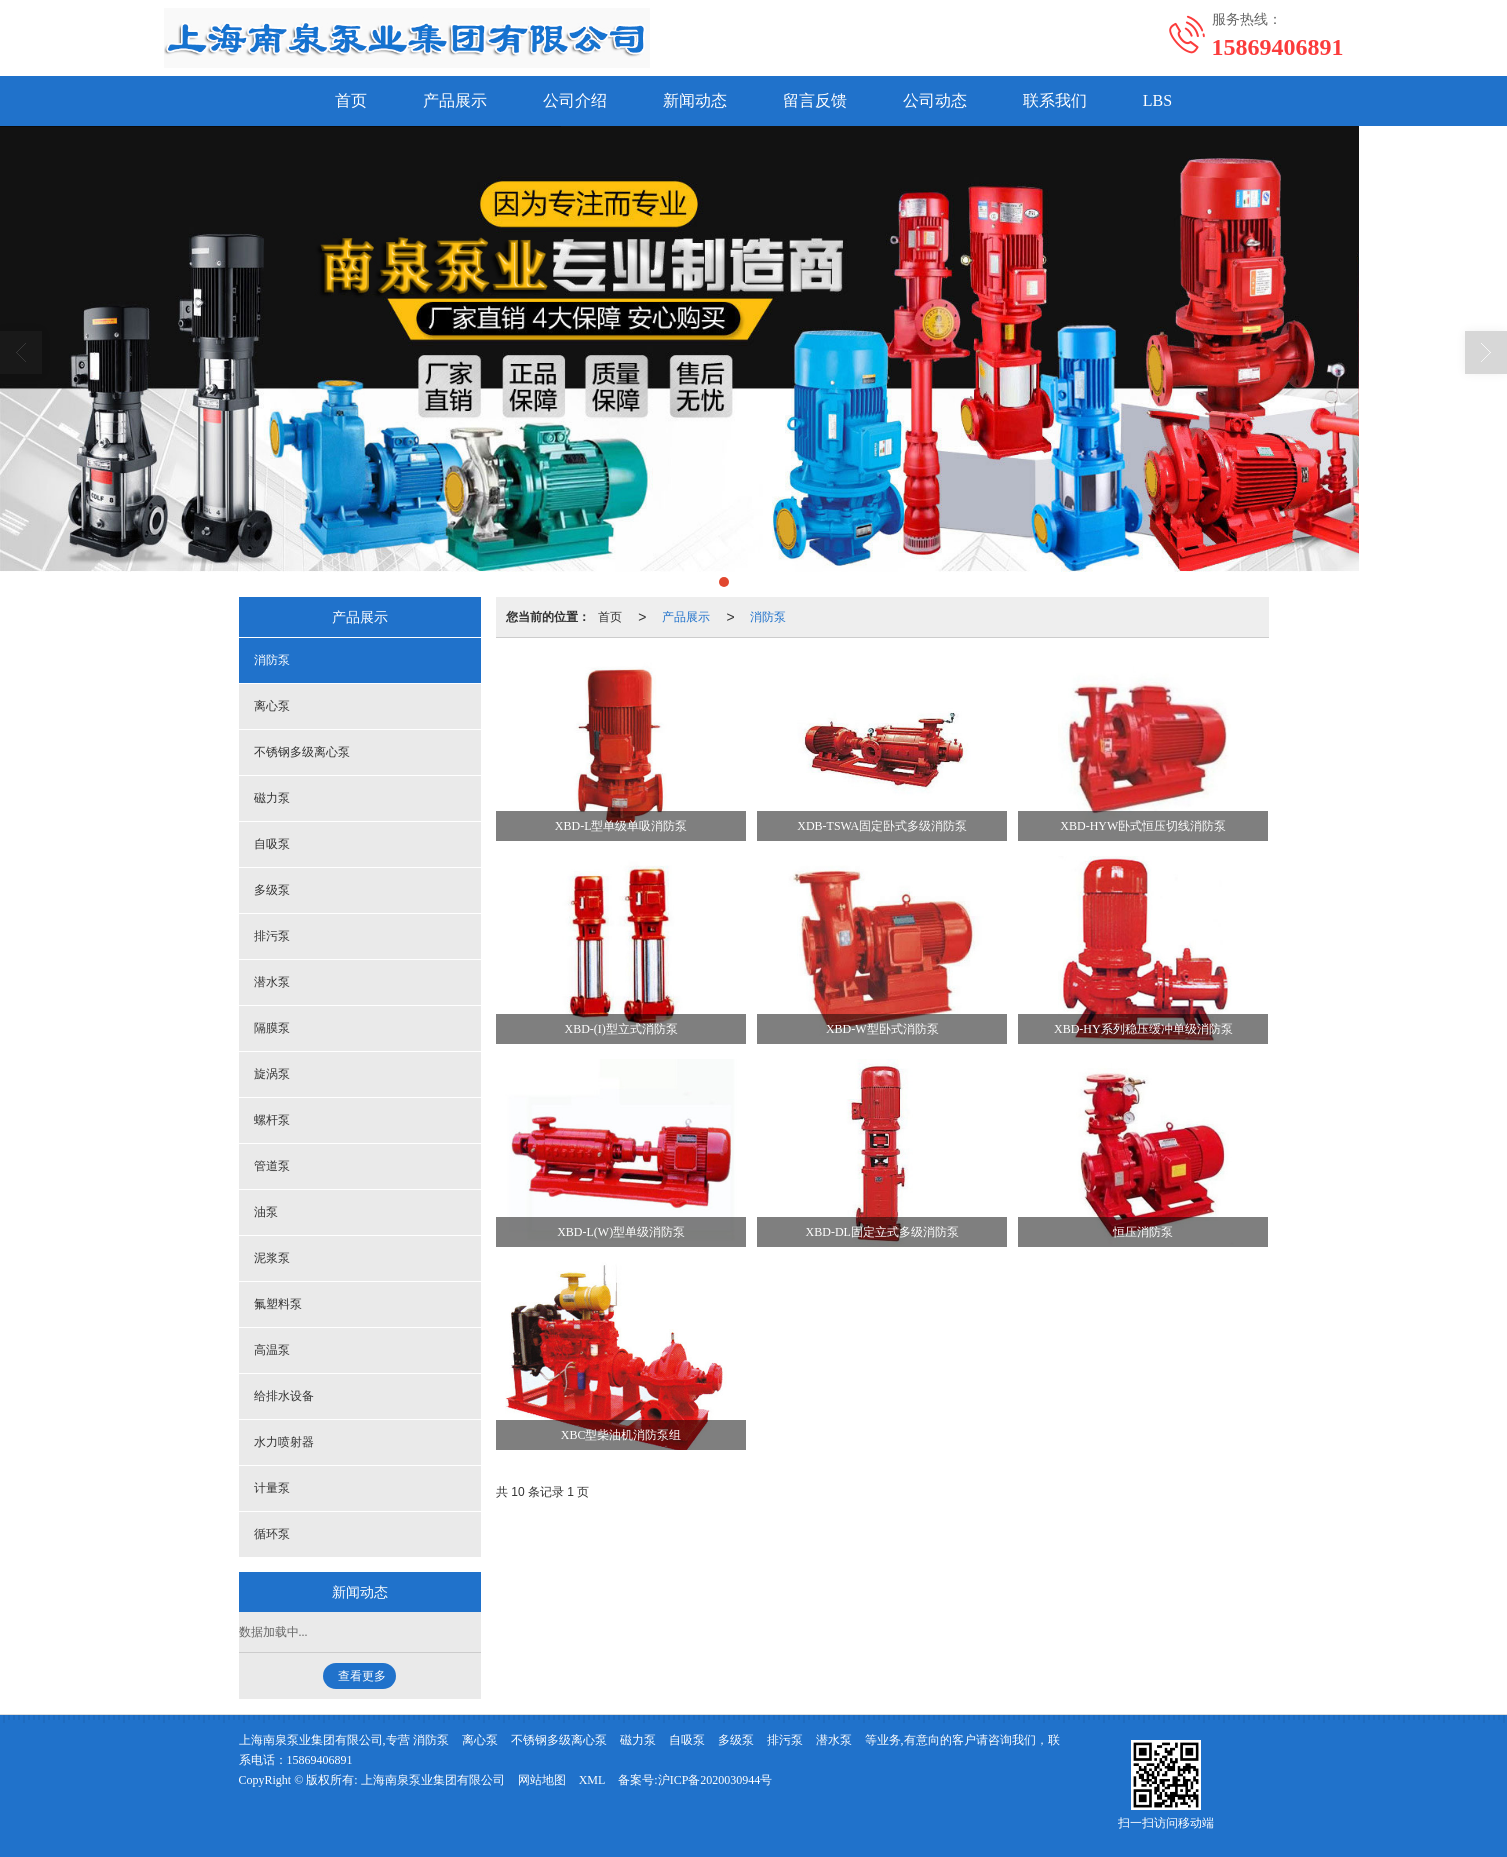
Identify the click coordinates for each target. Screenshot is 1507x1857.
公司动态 (935, 100)
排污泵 (272, 936)
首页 (351, 100)
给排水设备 (284, 1396)
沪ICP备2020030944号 (715, 1780)
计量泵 (272, 1488)
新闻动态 (695, 100)
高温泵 (272, 1350)
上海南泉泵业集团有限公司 (433, 1780)
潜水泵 (272, 982)
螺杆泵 (272, 1120)
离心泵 (272, 706)
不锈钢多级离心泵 (302, 752)
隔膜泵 (272, 1028)
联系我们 (1055, 100)
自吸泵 (272, 844)
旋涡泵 (272, 1074)
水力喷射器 (284, 1442)
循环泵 (272, 1534)
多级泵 (272, 890)
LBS (1157, 100)
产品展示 (455, 100)
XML (592, 1780)
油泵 (266, 1212)
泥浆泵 (272, 1258)
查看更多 (362, 1676)
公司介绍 (575, 100)
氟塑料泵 (278, 1304)
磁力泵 (272, 798)
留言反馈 (815, 100)
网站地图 (542, 1780)
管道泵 (272, 1166)
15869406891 (320, 1760)
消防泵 (768, 617)
